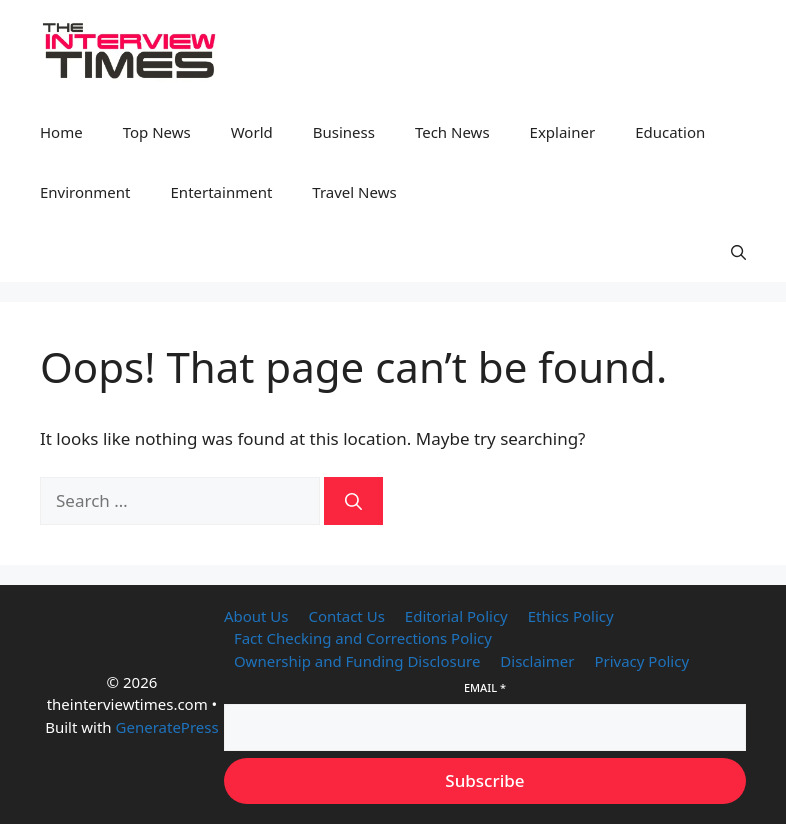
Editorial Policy (456, 616)
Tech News (452, 132)
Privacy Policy (641, 661)
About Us (256, 616)
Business (344, 132)
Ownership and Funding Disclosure (357, 661)
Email (485, 687)
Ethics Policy (571, 616)
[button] (738, 252)
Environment (85, 192)
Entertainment (222, 192)
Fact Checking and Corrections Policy (363, 638)
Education (670, 132)
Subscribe (484, 780)
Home (61, 132)
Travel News (354, 192)
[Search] (353, 501)
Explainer (563, 132)
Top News (157, 132)
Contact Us (347, 616)
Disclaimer (537, 661)
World (252, 132)
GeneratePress (167, 727)
